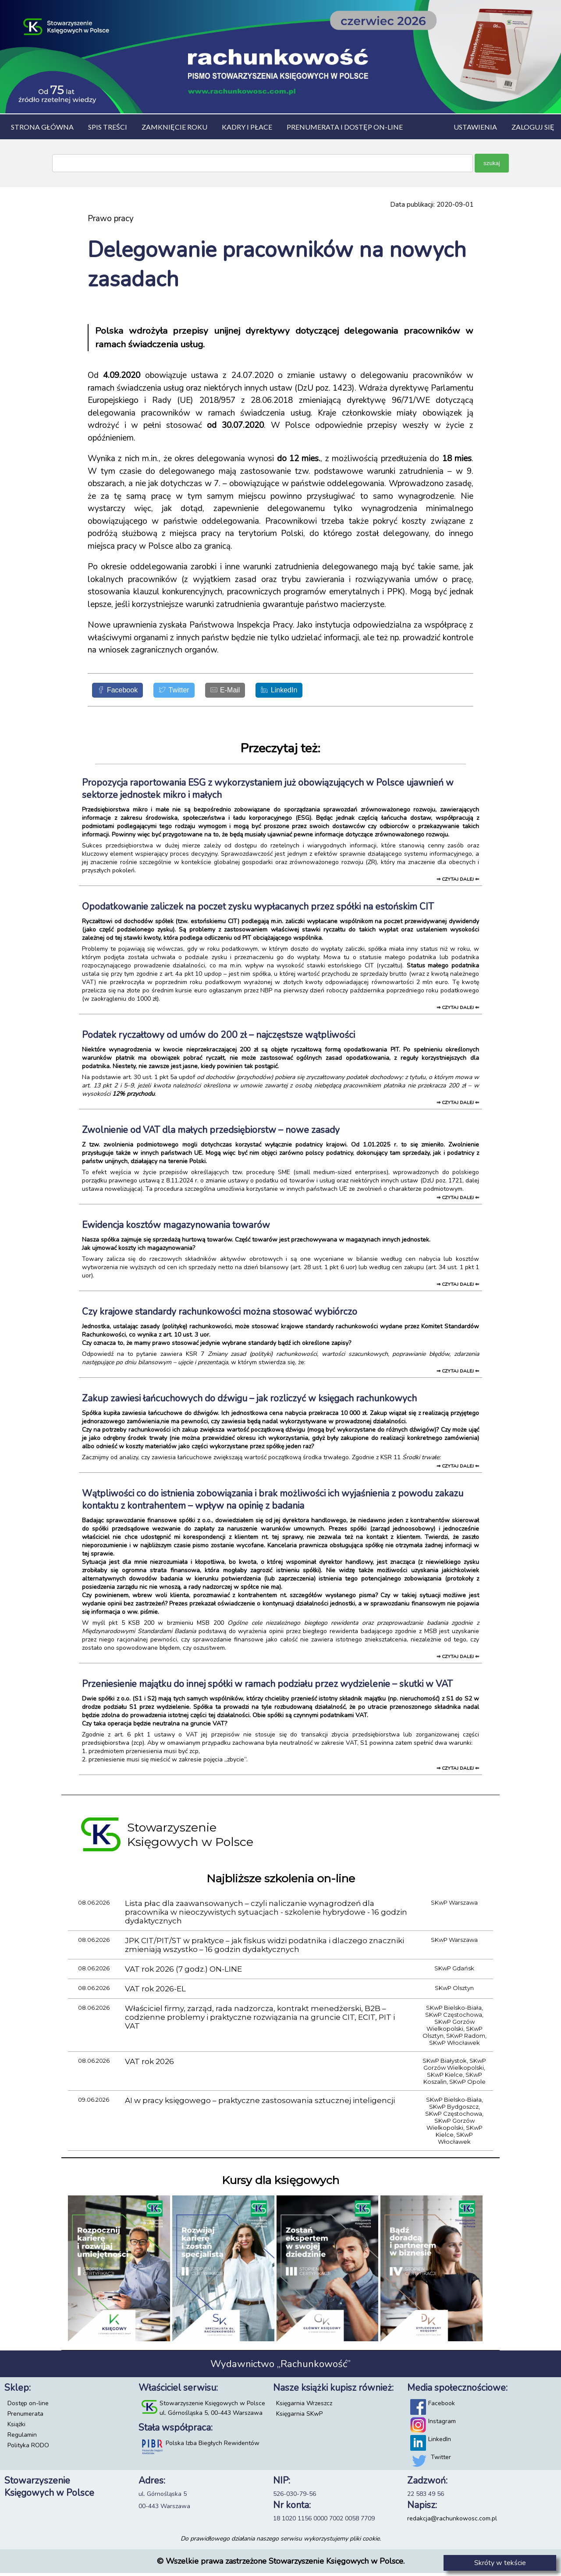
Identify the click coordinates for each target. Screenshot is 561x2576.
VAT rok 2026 (149, 2064)
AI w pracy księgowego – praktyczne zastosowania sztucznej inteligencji (260, 2103)
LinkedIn (439, 2442)
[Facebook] (122, 692)
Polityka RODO (28, 2448)
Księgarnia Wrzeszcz (304, 2406)
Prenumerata (25, 2417)
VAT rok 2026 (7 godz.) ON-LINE (183, 1972)
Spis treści (107, 127)
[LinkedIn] (308, 692)
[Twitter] (187, 692)
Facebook (441, 2406)
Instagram (442, 2424)
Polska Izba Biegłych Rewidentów (212, 2446)
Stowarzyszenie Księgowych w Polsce (212, 2406)
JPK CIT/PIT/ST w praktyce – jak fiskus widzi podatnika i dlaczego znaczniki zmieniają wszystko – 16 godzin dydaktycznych (264, 1948)
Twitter (441, 2460)
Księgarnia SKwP (299, 2417)
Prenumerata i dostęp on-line (345, 127)
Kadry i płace (247, 127)
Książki (16, 2427)
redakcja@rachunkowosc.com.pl (452, 2521)
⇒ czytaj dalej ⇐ (458, 882)
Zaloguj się (532, 127)
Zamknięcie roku (174, 127)
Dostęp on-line (28, 2406)
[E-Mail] (246, 692)
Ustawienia (475, 127)
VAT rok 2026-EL (155, 1991)
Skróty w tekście (500, 2563)
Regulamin (22, 2438)
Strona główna (42, 127)
